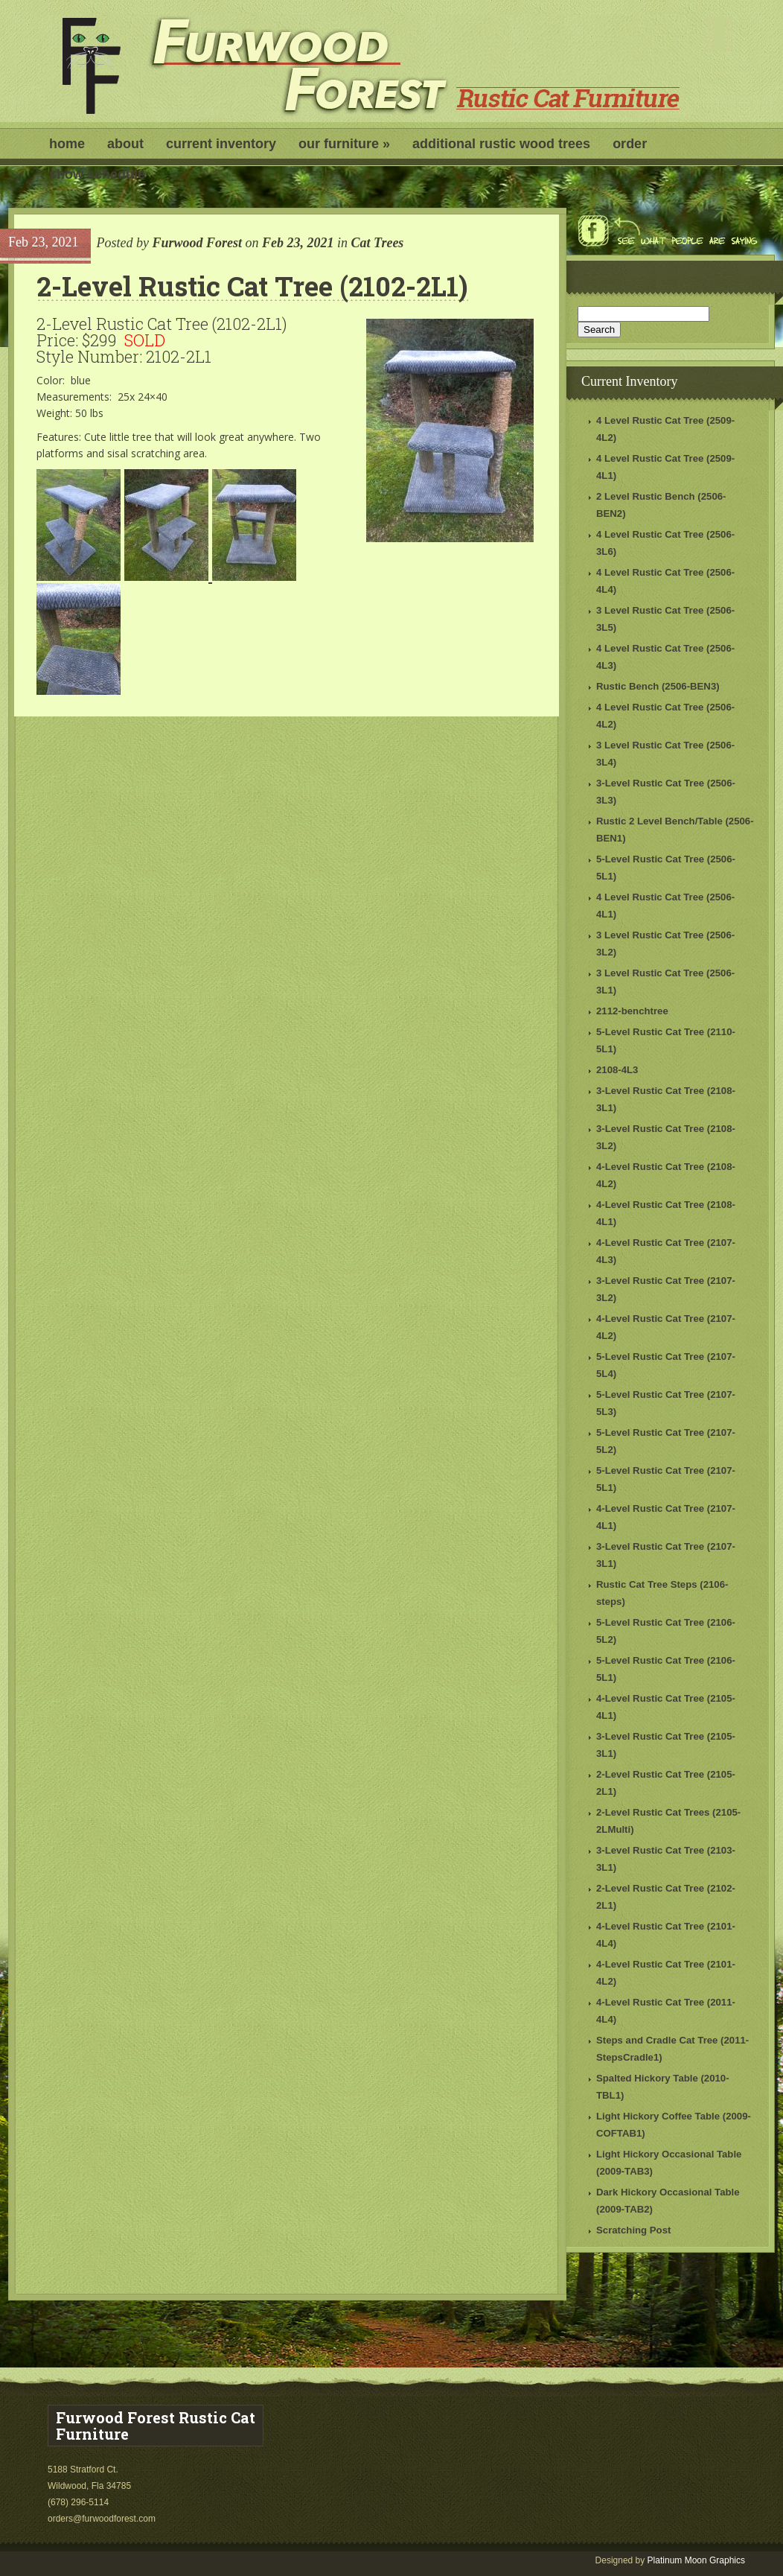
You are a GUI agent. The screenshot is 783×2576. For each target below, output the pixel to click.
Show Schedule (97, 174)
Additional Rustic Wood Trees (501, 143)
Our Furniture (344, 143)
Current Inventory (221, 143)
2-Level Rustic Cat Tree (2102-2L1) (252, 286)
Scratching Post (633, 2230)
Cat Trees (377, 242)
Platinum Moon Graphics (696, 2560)
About (125, 143)
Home (67, 143)
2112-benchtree (632, 1011)
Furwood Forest (197, 242)
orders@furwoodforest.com (103, 2518)
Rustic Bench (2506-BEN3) (658, 686)
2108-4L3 (617, 1069)
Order (630, 143)
